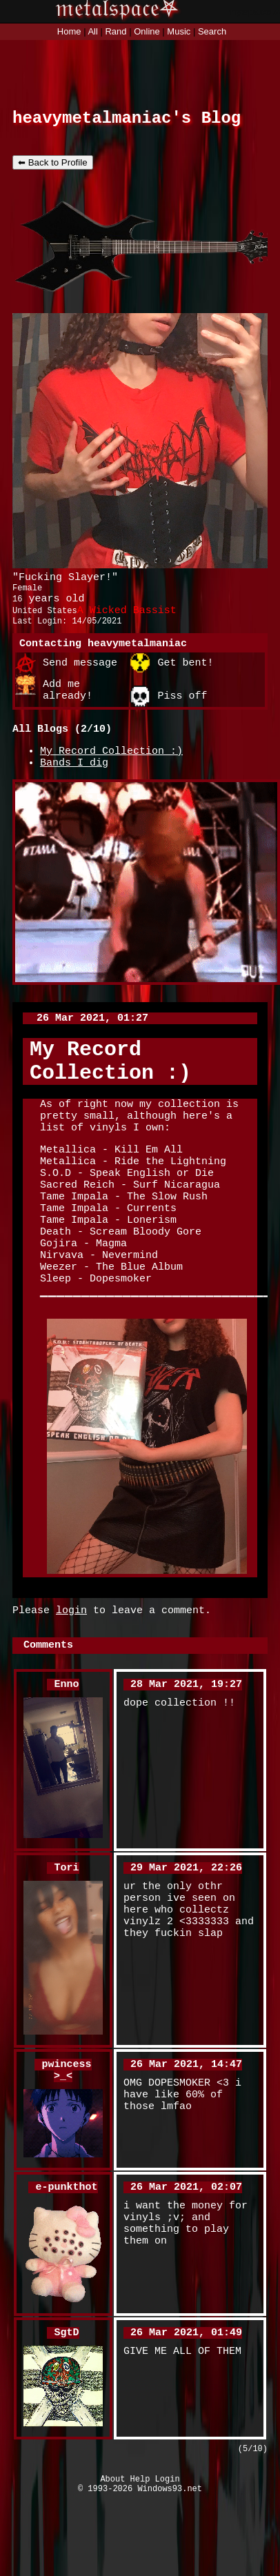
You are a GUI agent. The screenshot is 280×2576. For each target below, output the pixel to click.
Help (140, 2560)
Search (212, 31)
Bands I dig (74, 785)
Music (178, 31)
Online (147, 31)
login (71, 1677)
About (112, 2560)
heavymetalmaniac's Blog (126, 120)
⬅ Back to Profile (53, 166)
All (94, 31)
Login (167, 2560)
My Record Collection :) (111, 772)
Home (69, 31)
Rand (115, 31)
